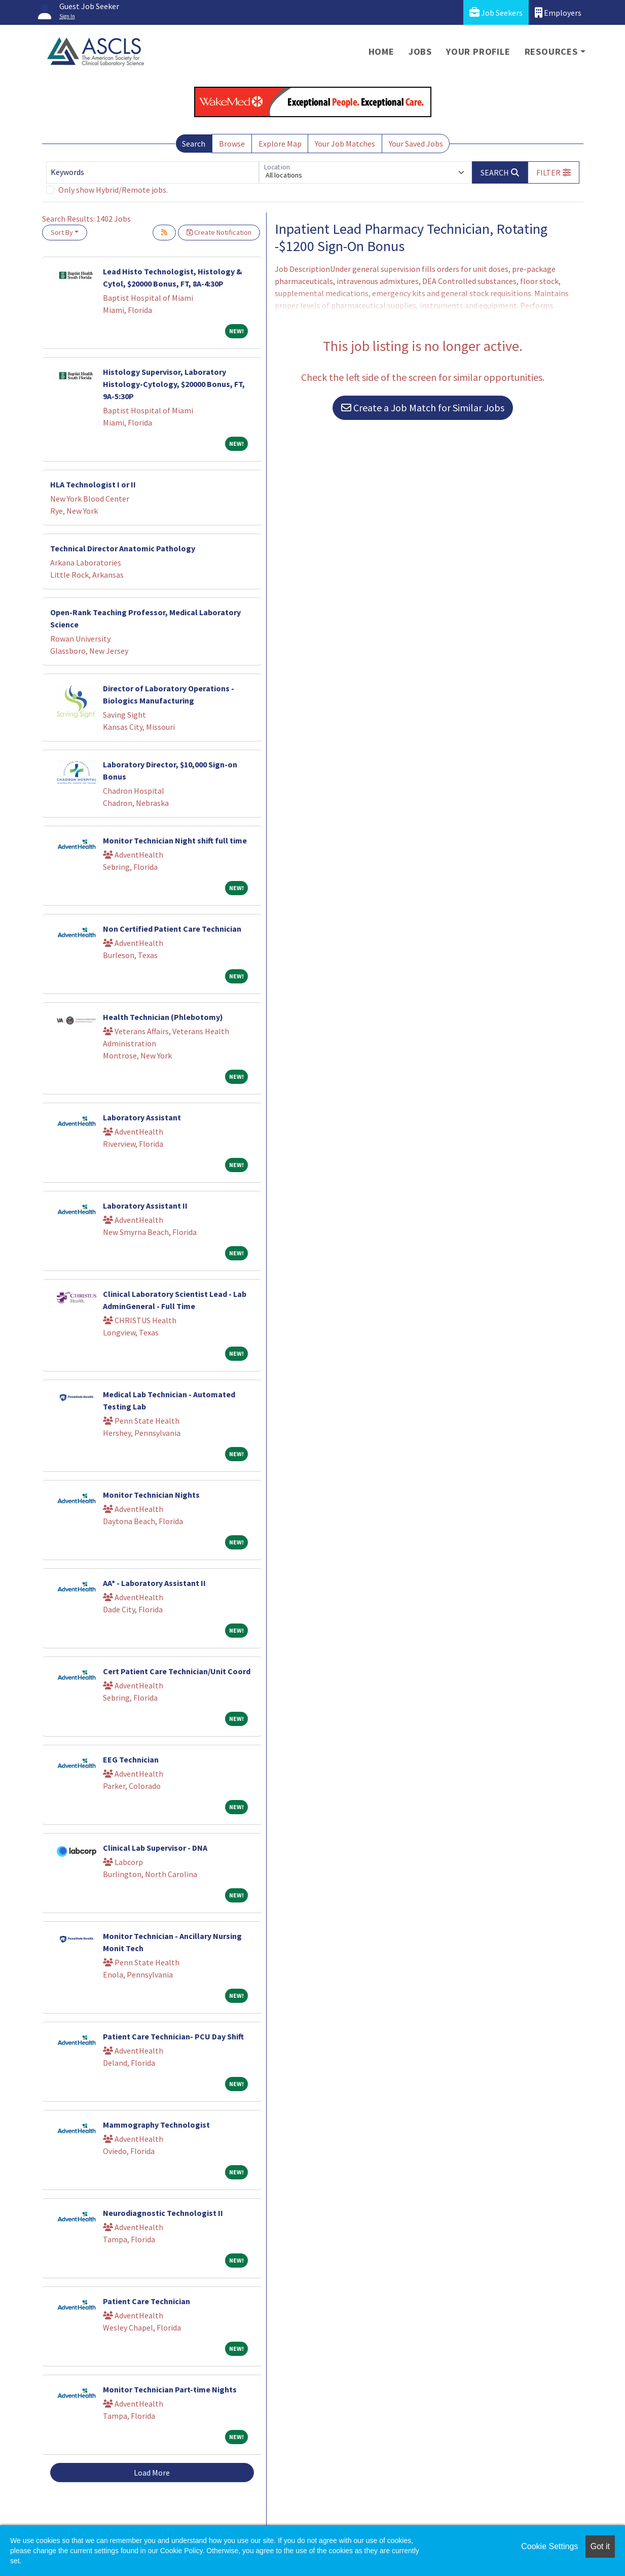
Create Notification (219, 232)
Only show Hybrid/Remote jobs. (113, 190)
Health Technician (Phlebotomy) (163, 1017)
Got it (600, 2546)
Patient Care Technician (146, 2301)
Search (193, 143)
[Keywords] (152, 172)
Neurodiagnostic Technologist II (163, 2213)
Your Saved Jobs (416, 143)
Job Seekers (496, 12)
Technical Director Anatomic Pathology (122, 548)
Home (381, 51)
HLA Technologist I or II (93, 484)
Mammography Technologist (156, 2125)
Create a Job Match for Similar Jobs (422, 407)
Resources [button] (551, 51)
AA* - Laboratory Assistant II (154, 1583)
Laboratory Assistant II (145, 1206)
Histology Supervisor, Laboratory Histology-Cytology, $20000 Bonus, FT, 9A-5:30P (174, 384)
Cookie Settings (549, 2546)
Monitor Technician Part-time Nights (170, 2389)
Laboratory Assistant (142, 1117)
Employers (558, 12)
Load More (152, 2472)
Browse (232, 143)
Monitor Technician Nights (151, 1495)
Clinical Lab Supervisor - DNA (155, 1848)
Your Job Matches (345, 143)
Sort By (62, 232)
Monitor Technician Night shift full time (175, 840)
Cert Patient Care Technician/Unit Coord (176, 1671)
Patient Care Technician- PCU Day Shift (173, 2036)
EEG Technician (131, 1759)
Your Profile (478, 51)
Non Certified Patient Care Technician (172, 929)
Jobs (420, 51)
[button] (553, 172)
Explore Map (280, 143)
